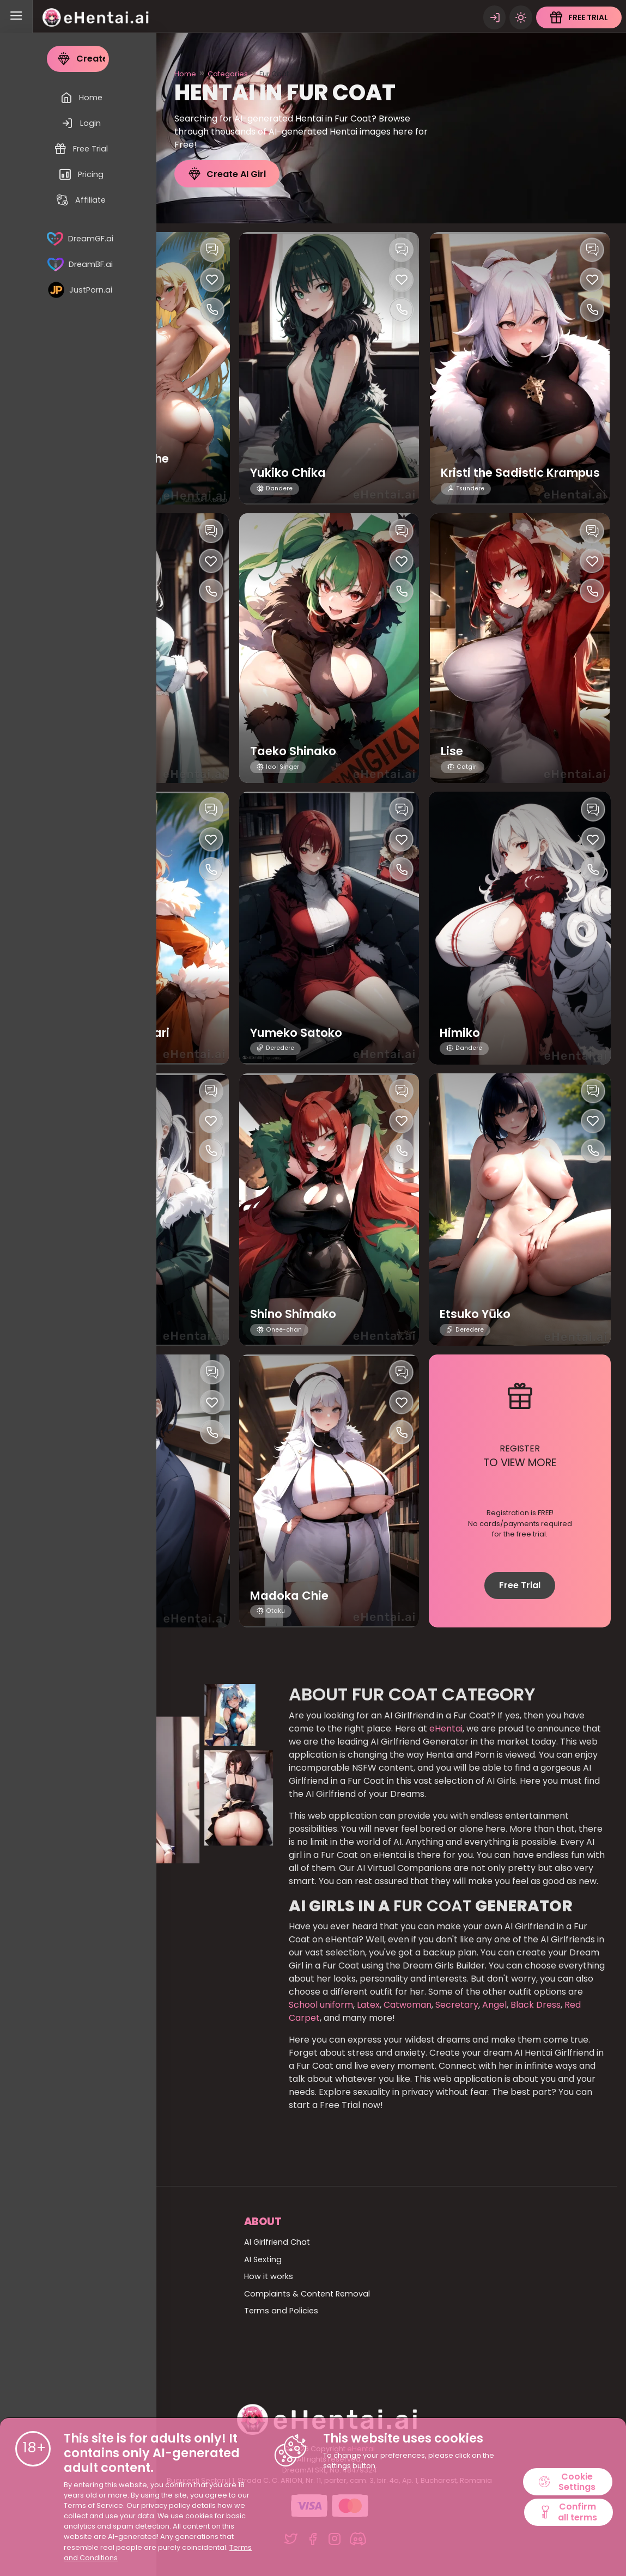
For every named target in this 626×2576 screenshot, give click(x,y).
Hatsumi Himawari (119, 1032)
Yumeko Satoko (300, 1032)
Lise (452, 751)
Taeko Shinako (296, 751)
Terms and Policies (281, 2310)
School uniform (321, 2004)
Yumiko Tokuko (109, 1314)
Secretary (455, 2004)
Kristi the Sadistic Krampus (495, 465)
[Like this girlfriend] (212, 280)
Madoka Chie (292, 1595)
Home (185, 73)
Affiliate (76, 2362)
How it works (268, 2276)
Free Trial (519, 1585)
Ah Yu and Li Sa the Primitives (118, 465)
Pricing (74, 2345)
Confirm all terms (568, 2512)
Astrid (79, 751)
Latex (367, 2004)
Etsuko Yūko (478, 1314)
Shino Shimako (297, 1314)
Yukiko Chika (291, 472)
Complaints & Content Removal (307, 2293)
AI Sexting (263, 2259)
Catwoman (406, 2004)
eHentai (446, 1728)
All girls (74, 2276)
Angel (493, 2004)
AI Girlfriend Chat (277, 2242)
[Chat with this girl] (212, 250)
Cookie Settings (568, 2481)
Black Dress (535, 2004)
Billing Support (89, 2328)
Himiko (462, 1032)
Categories (228, 73)
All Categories (88, 2259)
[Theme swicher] (520, 16)
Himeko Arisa (101, 1595)
